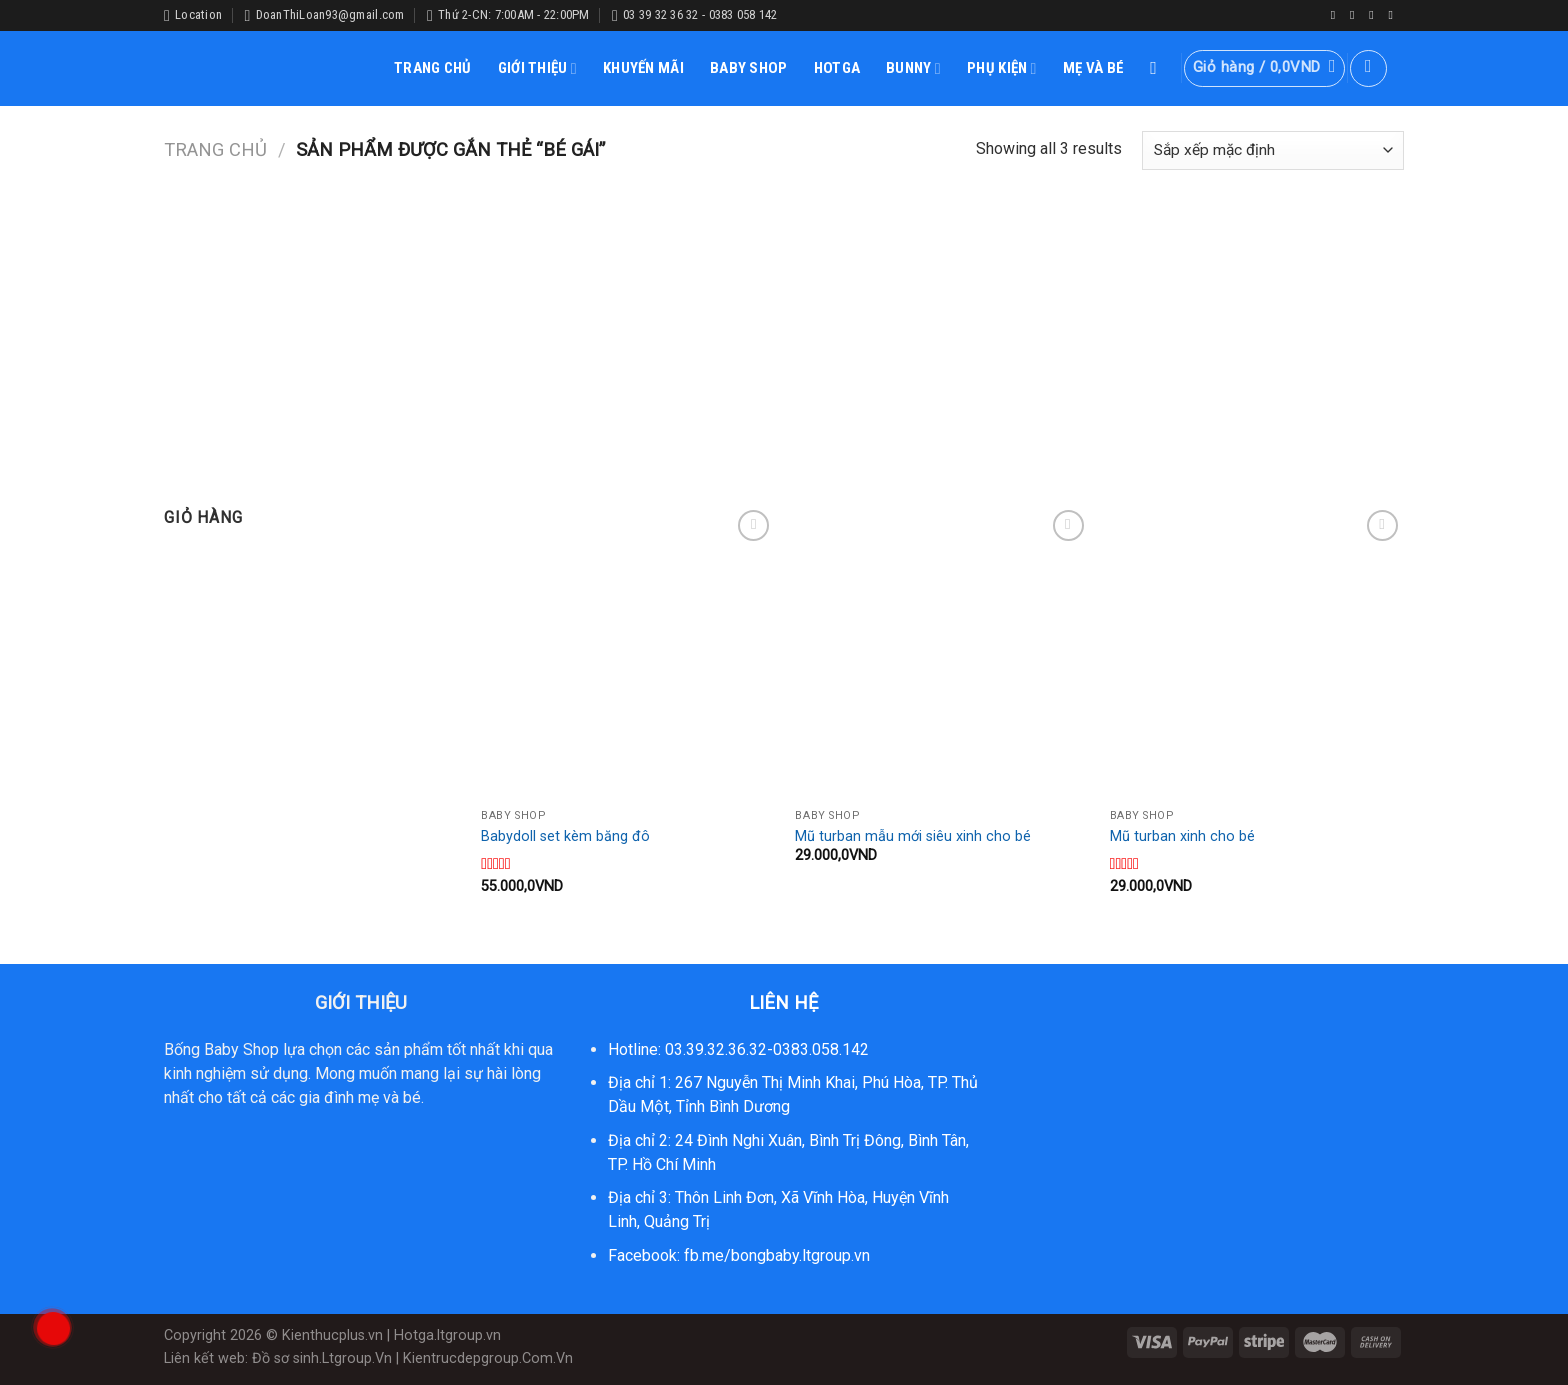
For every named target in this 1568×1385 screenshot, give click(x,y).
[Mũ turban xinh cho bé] (1257, 652)
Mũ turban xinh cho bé (1182, 836)
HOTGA (837, 68)
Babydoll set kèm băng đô (565, 836)
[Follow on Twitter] (1375, 15)
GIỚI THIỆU (537, 68)
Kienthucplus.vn (332, 1335)
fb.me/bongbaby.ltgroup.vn (777, 1255)
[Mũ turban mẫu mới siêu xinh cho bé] (942, 652)
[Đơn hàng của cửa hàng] (1273, 150)
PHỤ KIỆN (1002, 68)
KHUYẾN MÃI (643, 68)
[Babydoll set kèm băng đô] (628, 652)
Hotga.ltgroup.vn (447, 1335)
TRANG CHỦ (433, 68)
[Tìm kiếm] (1159, 69)
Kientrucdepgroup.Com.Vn (488, 1358)
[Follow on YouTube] (1394, 15)
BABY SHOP (749, 68)
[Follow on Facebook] (1337, 15)
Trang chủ (215, 149)
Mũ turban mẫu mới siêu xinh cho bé (913, 836)
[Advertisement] (784, 325)
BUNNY (913, 68)
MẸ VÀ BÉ (1093, 68)
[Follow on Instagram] (1356, 15)
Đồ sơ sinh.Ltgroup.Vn (322, 1358)
